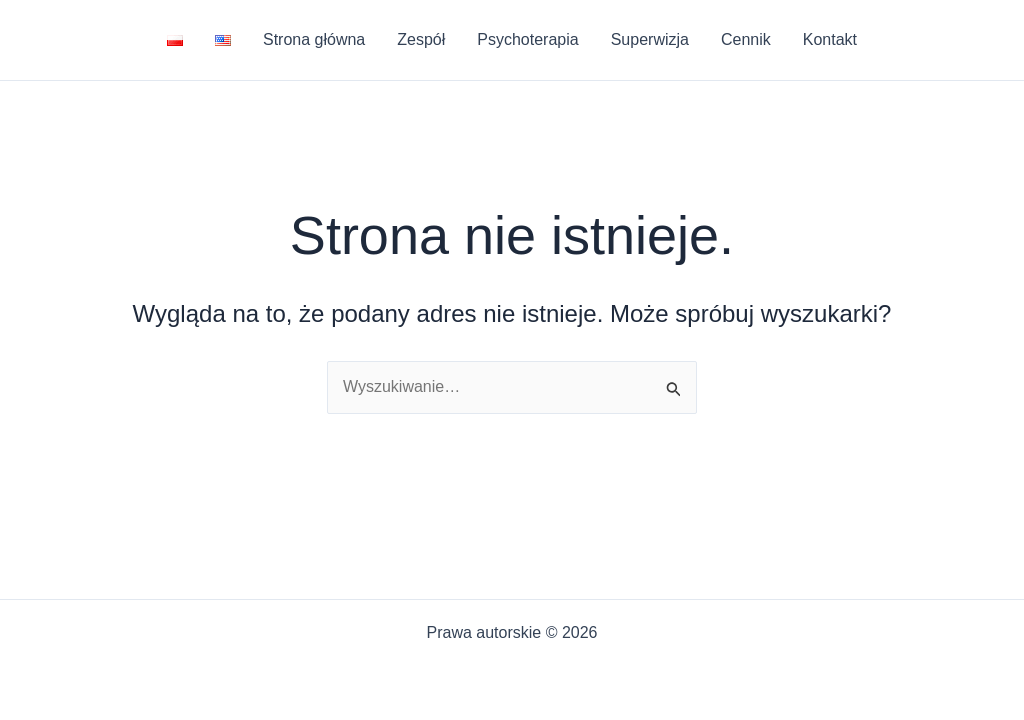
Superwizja (650, 39)
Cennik (746, 39)
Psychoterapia (527, 39)
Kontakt (830, 39)
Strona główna (314, 39)
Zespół (421, 39)
